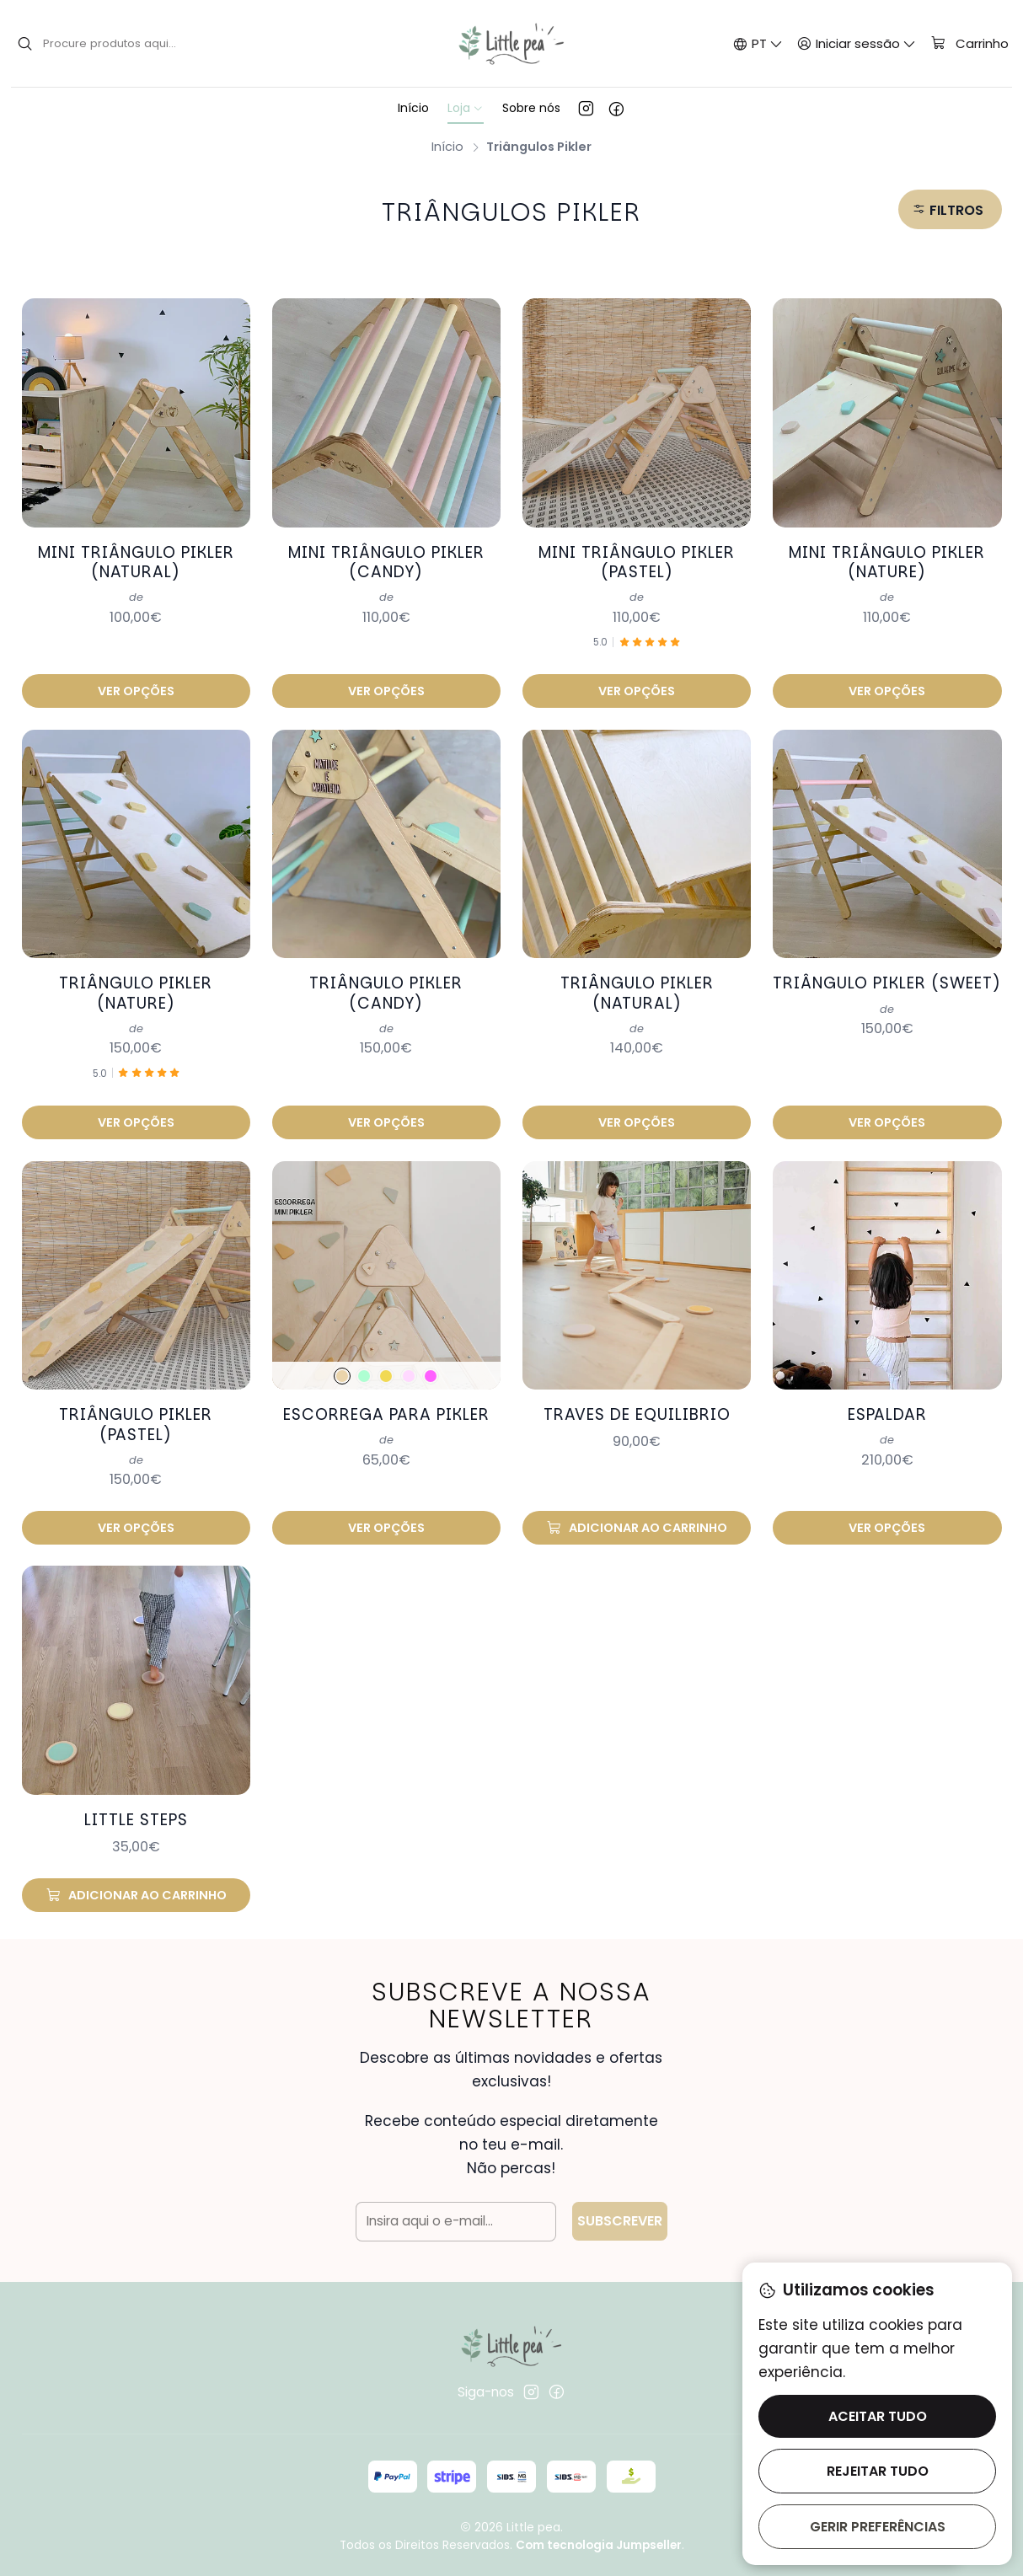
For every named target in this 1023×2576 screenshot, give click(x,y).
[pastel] (386, 1355)
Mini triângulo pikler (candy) (386, 562)
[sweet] (430, 1355)
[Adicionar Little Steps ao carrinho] (136, 1875)
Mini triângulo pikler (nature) (887, 562)
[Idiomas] (757, 43)
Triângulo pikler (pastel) (135, 1404)
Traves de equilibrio (637, 1394)
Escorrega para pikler (386, 1394)
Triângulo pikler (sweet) (887, 962)
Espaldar (887, 1394)
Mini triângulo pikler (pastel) (636, 562)
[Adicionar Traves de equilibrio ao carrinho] (637, 1507)
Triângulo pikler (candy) (386, 972)
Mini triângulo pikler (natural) (136, 562)
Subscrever (619, 2200)
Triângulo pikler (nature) (135, 972)
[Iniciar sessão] (857, 43)
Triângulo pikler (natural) (637, 972)
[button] (949, 209)
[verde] (364, 1355)
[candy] (408, 1355)
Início (447, 147)
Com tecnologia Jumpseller (599, 2545)
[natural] (342, 1355)
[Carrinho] (969, 43)
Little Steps (136, 1799)
